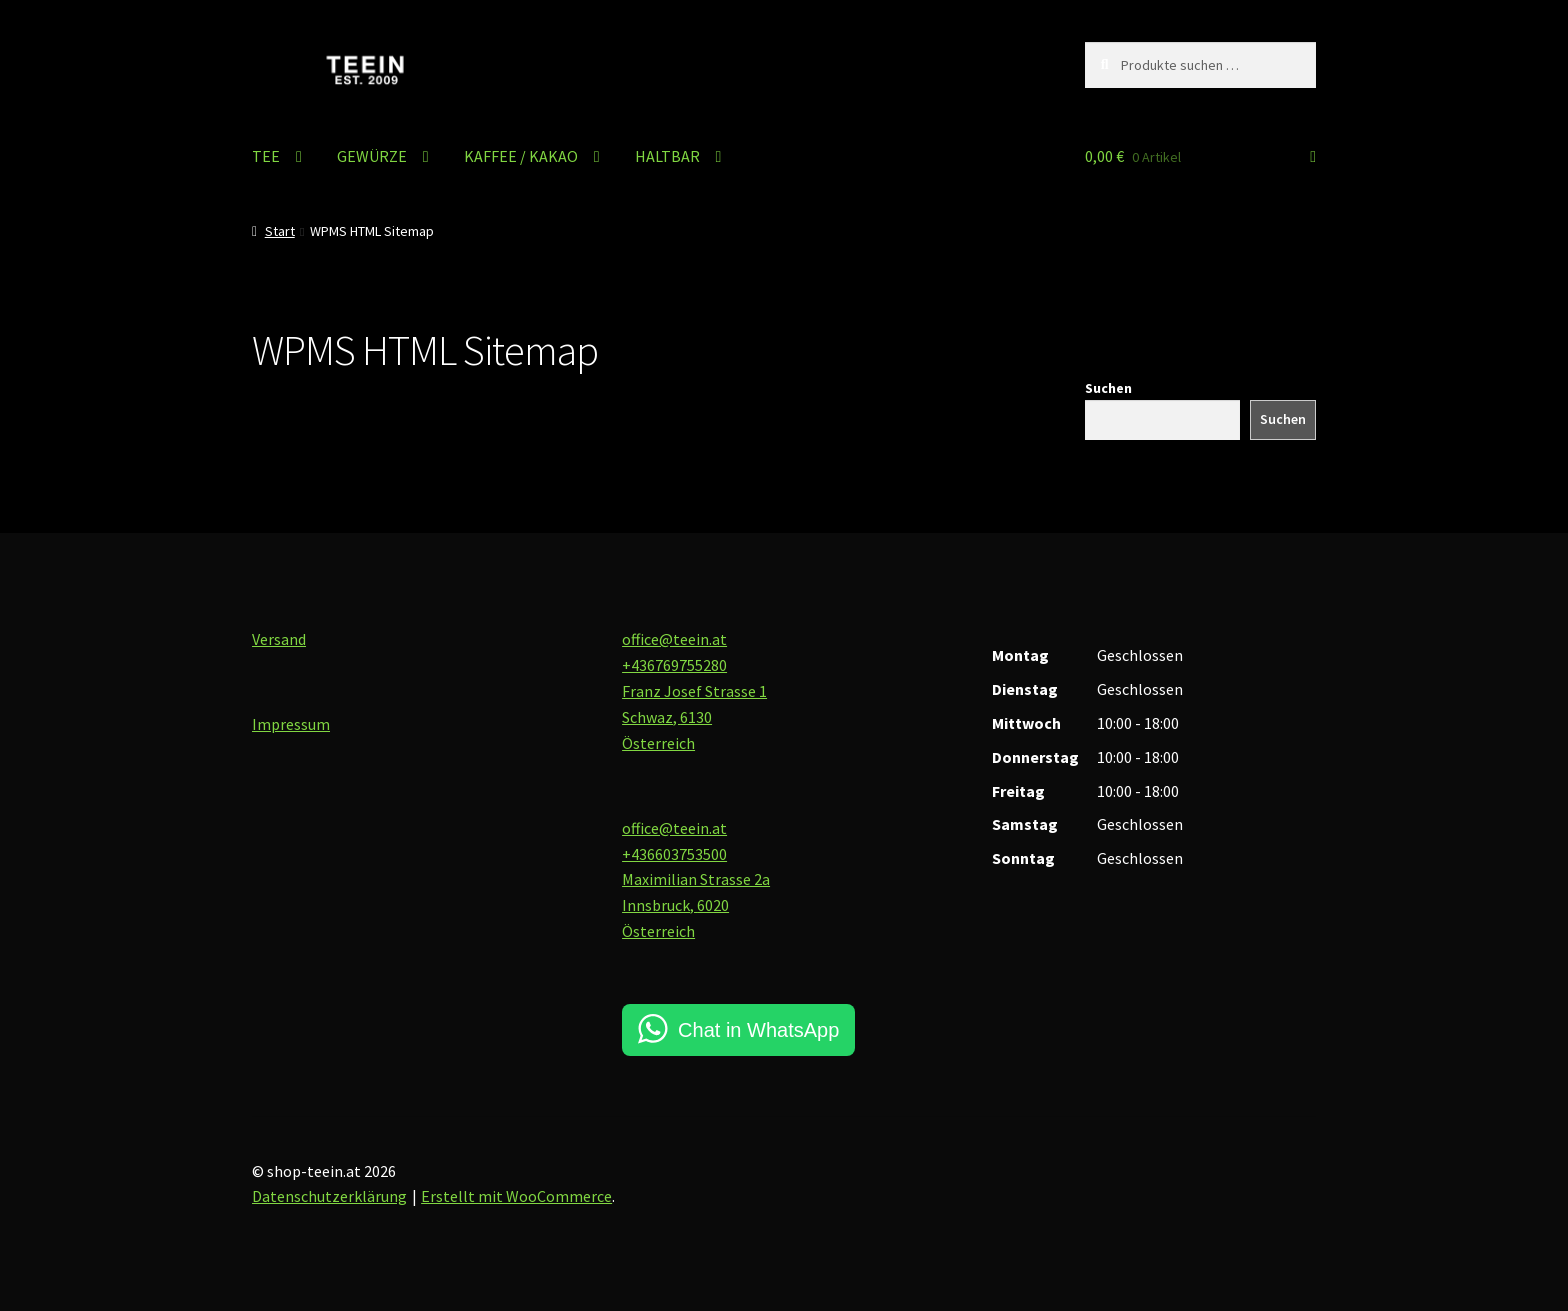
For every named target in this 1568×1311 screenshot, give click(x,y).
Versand (279, 639)
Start (280, 231)
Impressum (291, 724)
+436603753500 (674, 854)
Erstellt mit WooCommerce (516, 1196)
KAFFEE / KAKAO (521, 156)
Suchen (1108, 388)
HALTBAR (667, 156)
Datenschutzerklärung (329, 1196)
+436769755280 (674, 665)
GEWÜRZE (372, 156)
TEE (266, 156)
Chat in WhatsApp (758, 1030)
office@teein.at (674, 639)
